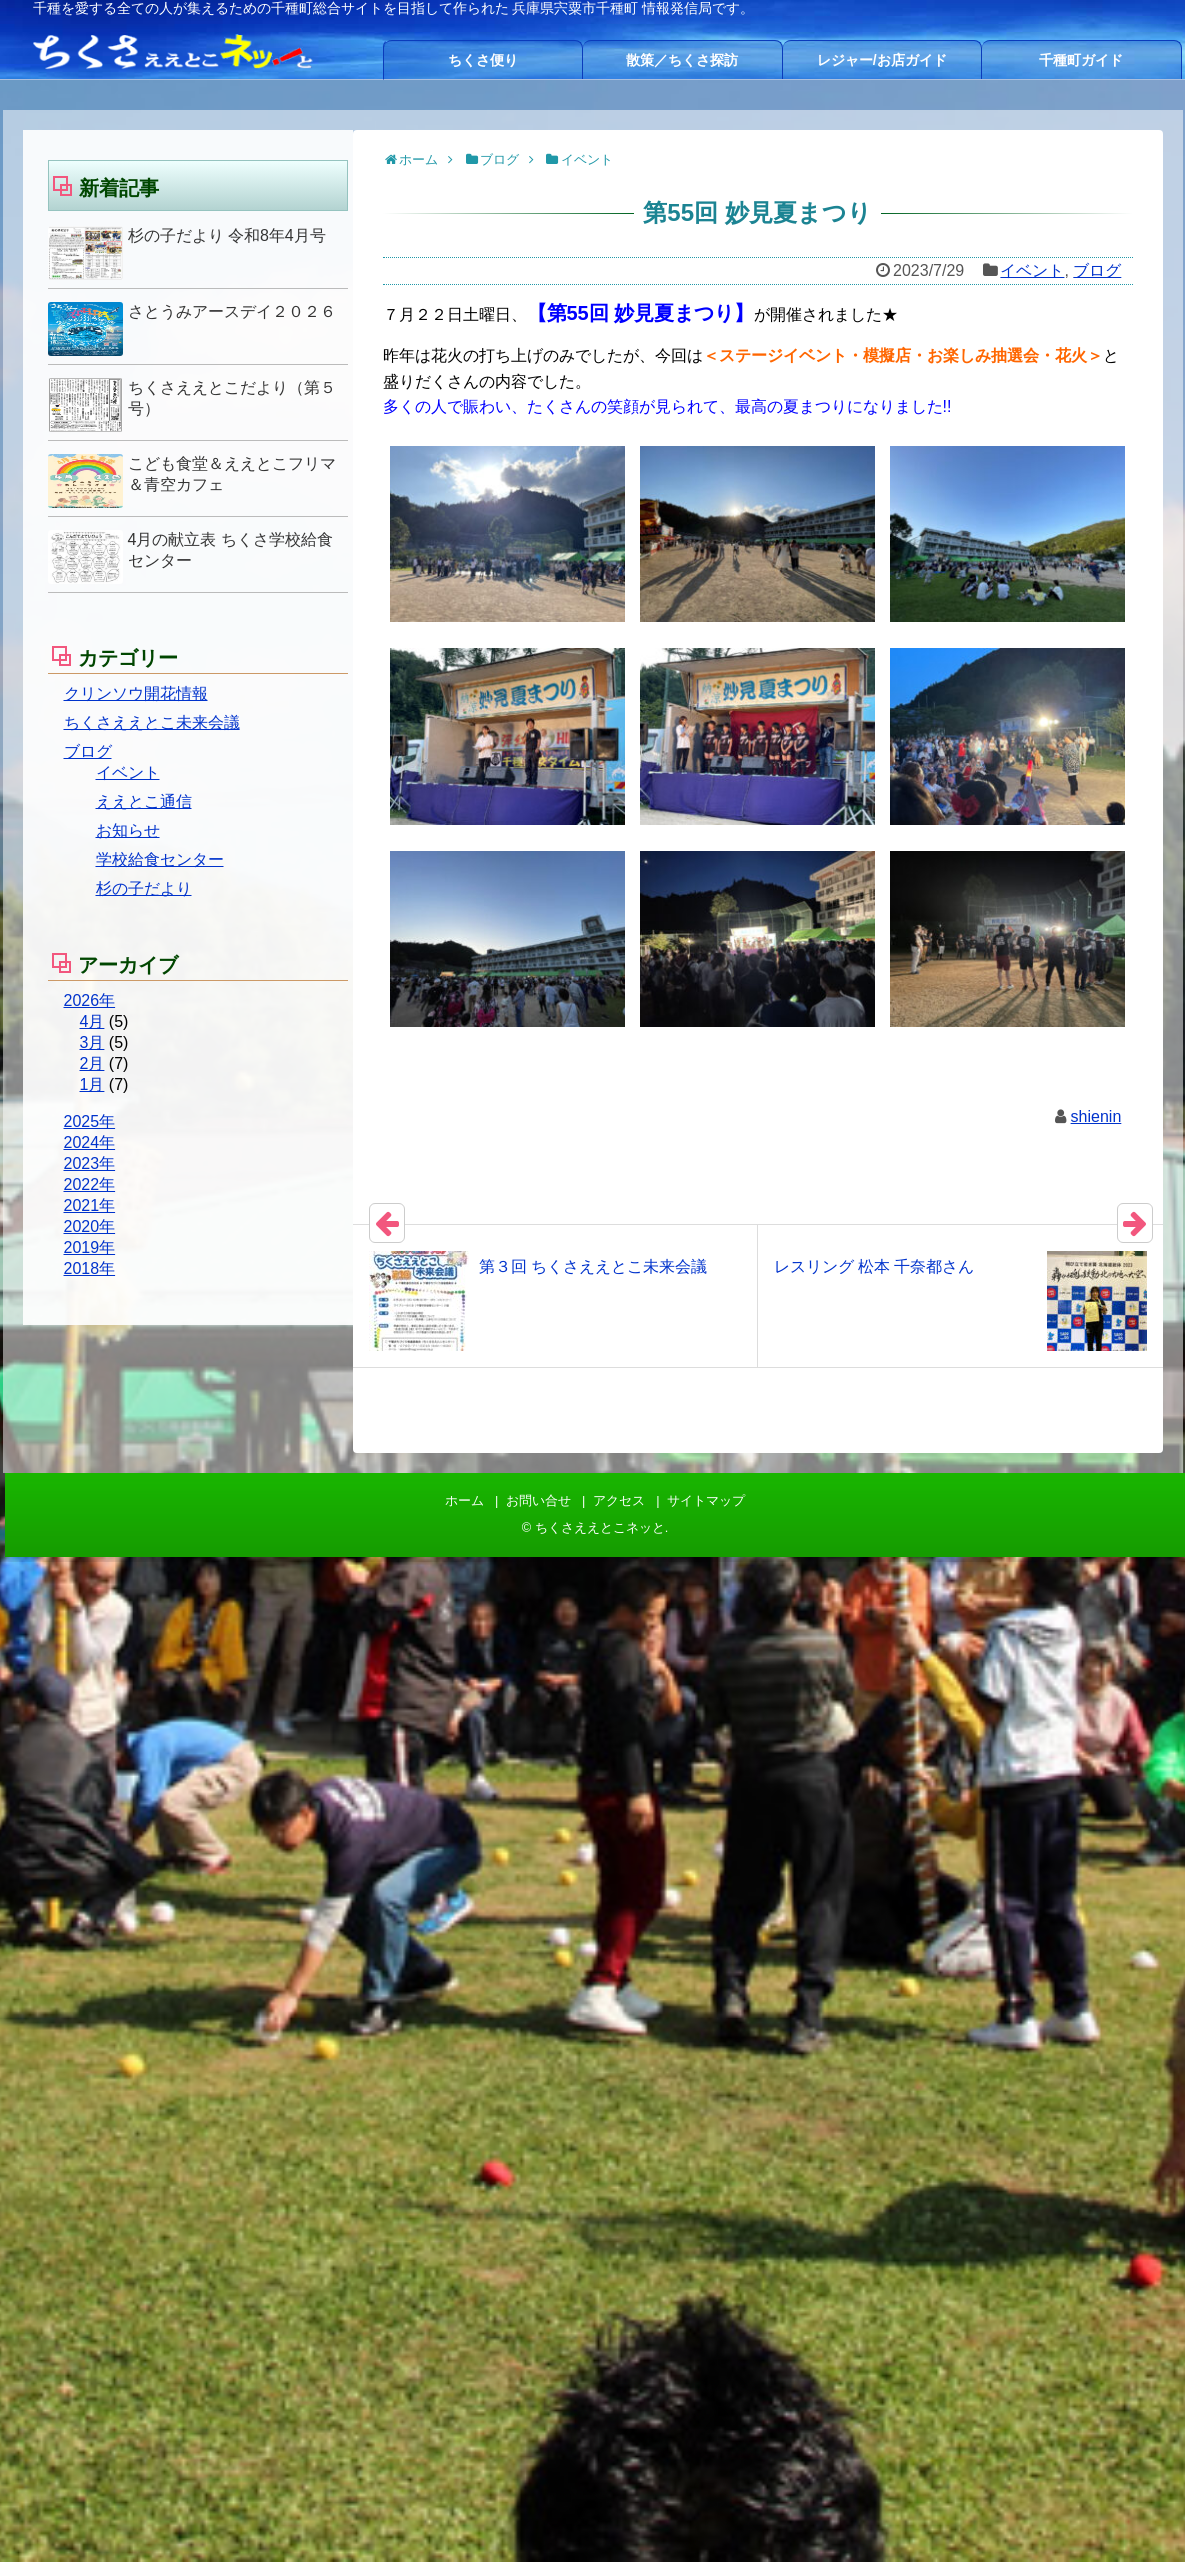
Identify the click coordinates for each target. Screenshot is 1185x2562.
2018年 (90, 1268)
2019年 (90, 1247)
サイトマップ (706, 1500)
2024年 (90, 1142)
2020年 (90, 1226)
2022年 (90, 1184)
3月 (92, 1042)
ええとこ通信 (144, 801)
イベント (1032, 270)
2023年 (90, 1163)
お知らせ (128, 830)
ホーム (464, 1500)
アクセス (619, 1500)
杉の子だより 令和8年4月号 (227, 235)
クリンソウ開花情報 (136, 693)
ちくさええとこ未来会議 (152, 722)
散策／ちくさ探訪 (682, 60)
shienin (1096, 1116)
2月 (92, 1063)
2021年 (90, 1205)
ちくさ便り (483, 60)
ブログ (1097, 270)
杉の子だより (144, 888)
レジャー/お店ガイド (882, 60)
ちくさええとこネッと (600, 1527)
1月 (92, 1084)
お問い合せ (538, 1500)
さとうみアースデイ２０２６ (232, 311)
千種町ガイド (1081, 60)
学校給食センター (160, 859)
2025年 (90, 1121)
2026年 (90, 1000)
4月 (92, 1021)
